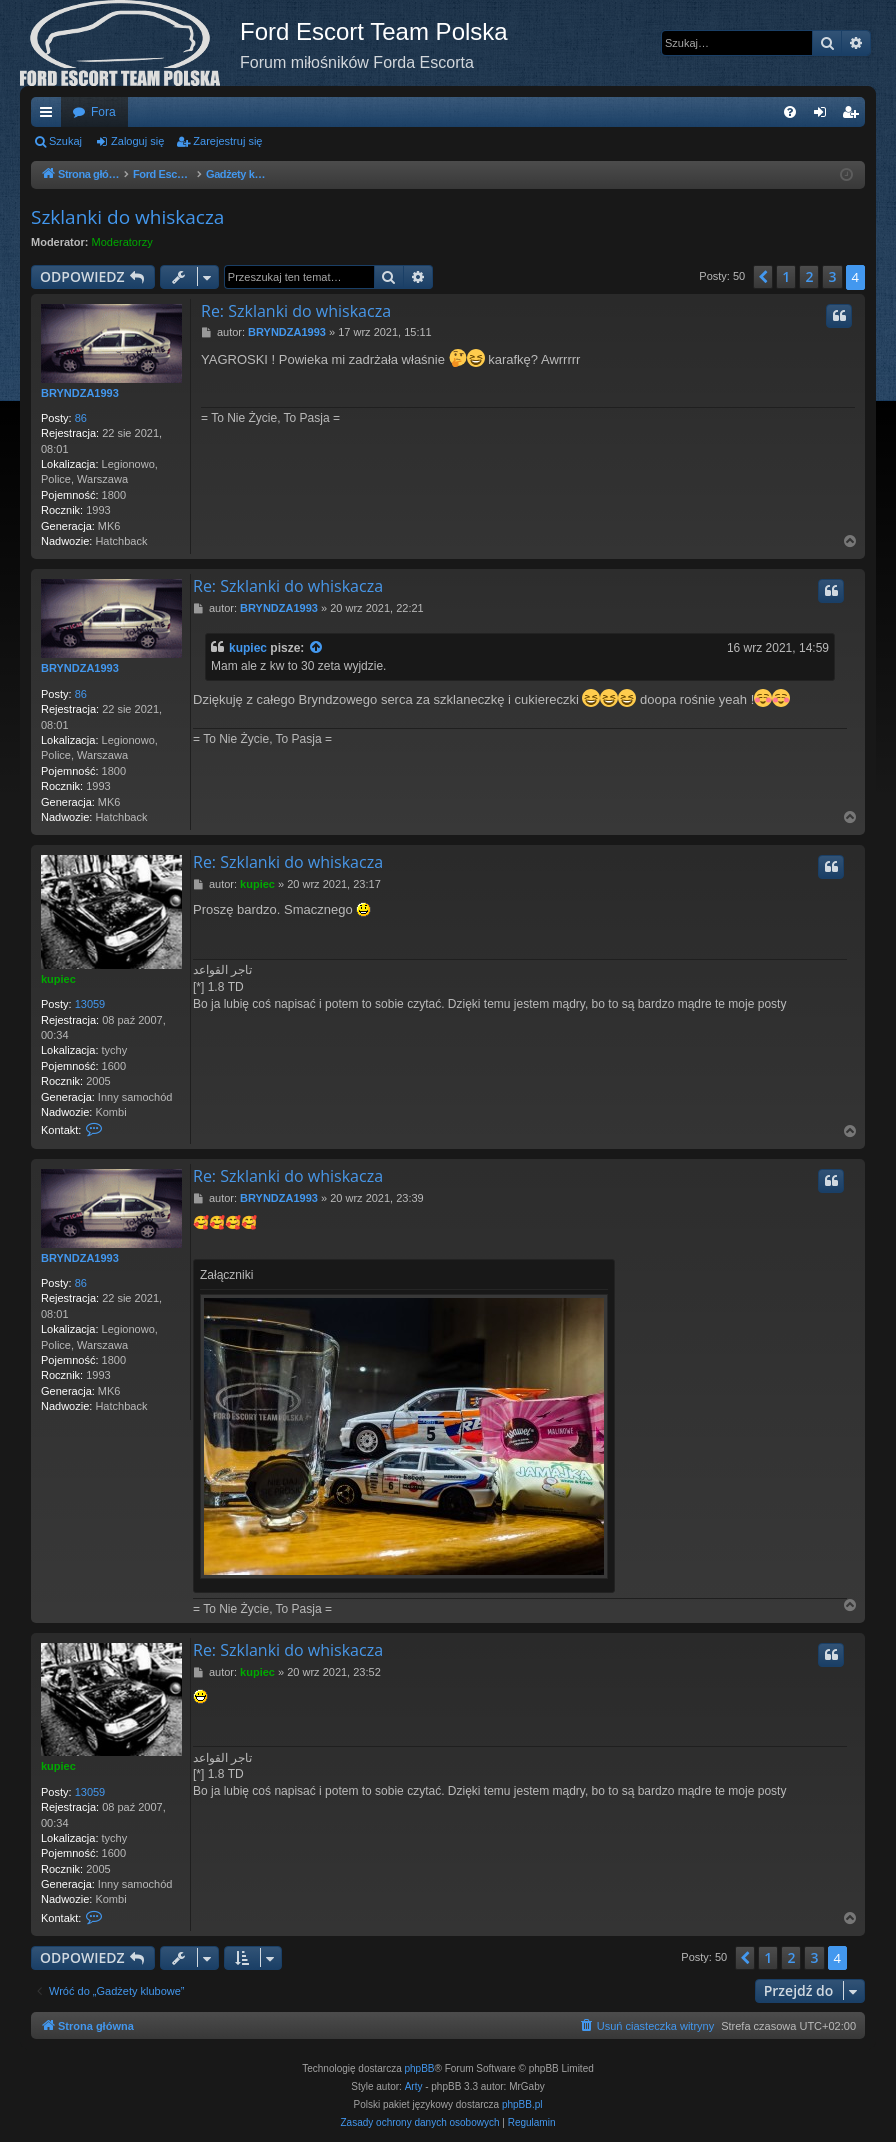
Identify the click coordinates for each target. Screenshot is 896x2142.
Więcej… (50, 116)
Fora (103, 112)
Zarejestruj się (227, 141)
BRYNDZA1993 (80, 393)
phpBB (420, 2068)
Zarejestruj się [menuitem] (854, 116)
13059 (90, 1004)
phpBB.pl (522, 2104)
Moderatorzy (122, 242)
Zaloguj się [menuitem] (824, 116)
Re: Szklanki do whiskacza (296, 311)
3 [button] (832, 276)
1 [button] (786, 276)
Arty (414, 2086)
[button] (763, 277)
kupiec (248, 648)
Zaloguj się (137, 141)
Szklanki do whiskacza (127, 217)
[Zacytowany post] (317, 648)
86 (81, 418)
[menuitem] (790, 112)
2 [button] (809, 276)
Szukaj (65, 141)
